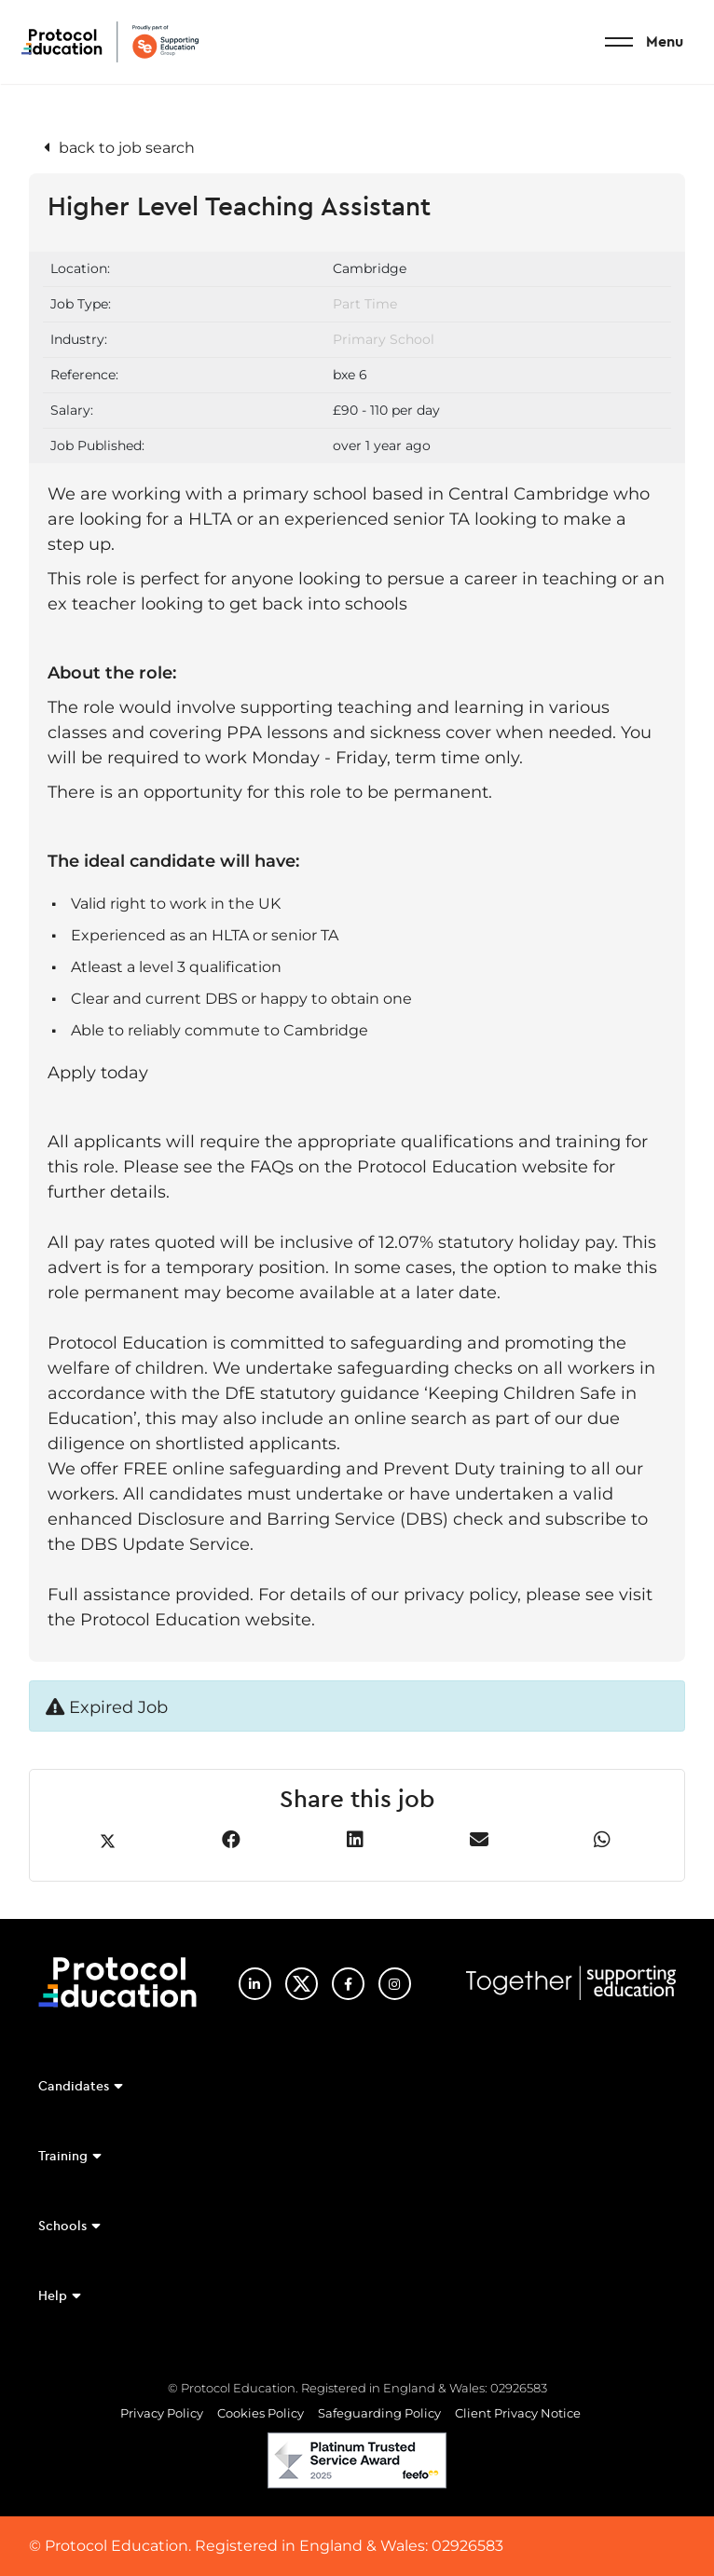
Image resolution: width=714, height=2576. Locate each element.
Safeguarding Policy (379, 2412)
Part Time (365, 303)
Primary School (383, 339)
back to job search (127, 148)
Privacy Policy (161, 2412)
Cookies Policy (260, 2412)
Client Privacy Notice (518, 2412)
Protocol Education (110, 42)
